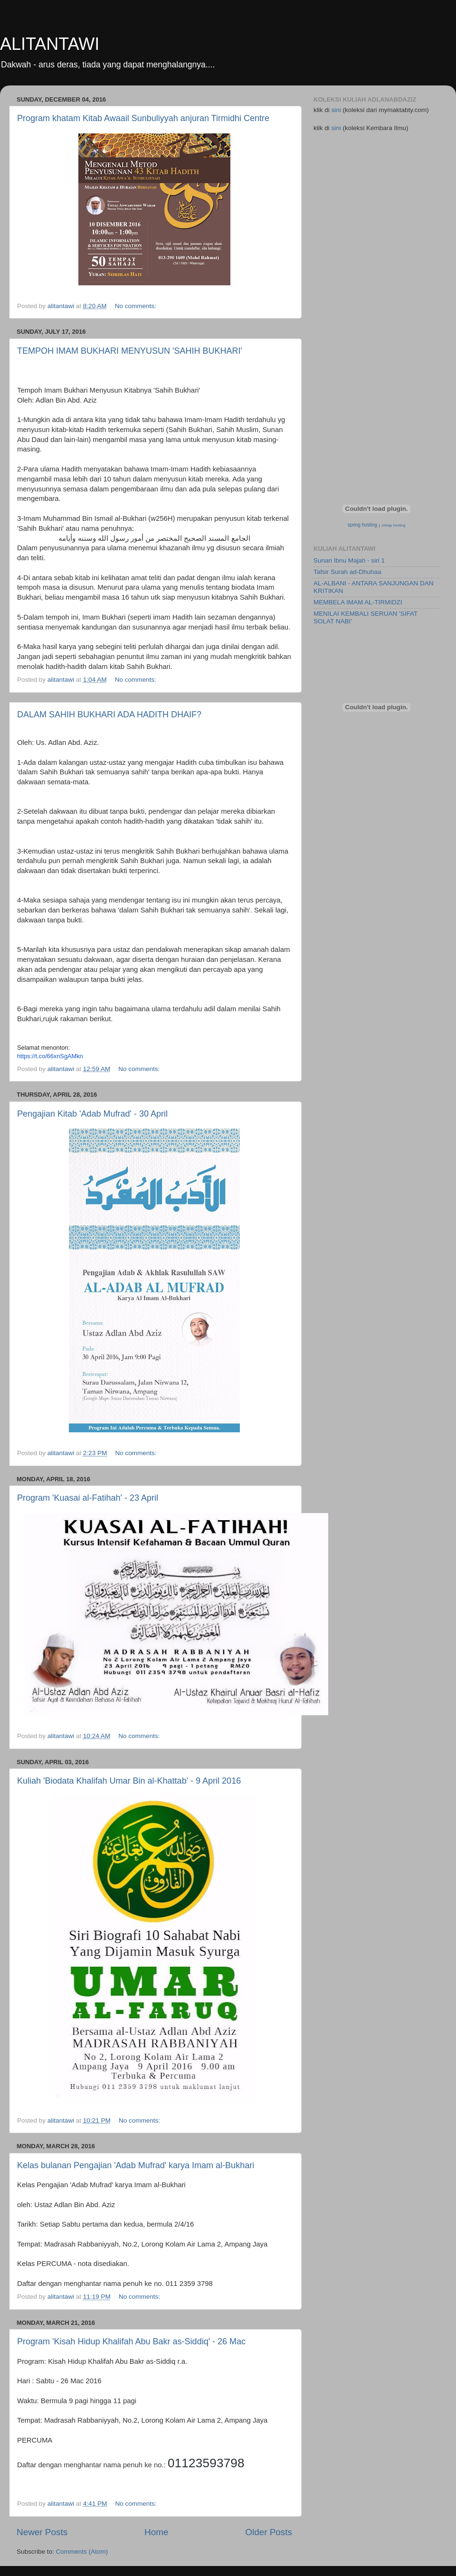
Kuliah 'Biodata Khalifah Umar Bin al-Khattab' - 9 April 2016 (129, 1781)
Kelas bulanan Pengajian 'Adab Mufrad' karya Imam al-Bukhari (135, 2165)
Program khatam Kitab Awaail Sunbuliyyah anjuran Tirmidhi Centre (143, 118)
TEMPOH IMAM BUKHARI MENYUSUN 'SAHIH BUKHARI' (129, 351)
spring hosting (362, 524)
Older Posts (268, 2532)
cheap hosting (394, 525)
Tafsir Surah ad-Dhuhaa (347, 571)
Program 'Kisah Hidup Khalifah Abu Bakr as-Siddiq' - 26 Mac (131, 2341)
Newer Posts (42, 2532)
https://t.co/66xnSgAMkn (50, 1056)
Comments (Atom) (82, 2551)
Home (156, 2532)
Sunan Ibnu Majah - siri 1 (349, 560)
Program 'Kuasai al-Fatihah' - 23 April (87, 1498)
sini (337, 109)
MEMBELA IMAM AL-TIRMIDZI (358, 602)
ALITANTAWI (49, 44)
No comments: (136, 306)
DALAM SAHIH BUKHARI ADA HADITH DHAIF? (109, 714)
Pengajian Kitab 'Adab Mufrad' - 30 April (92, 1114)
